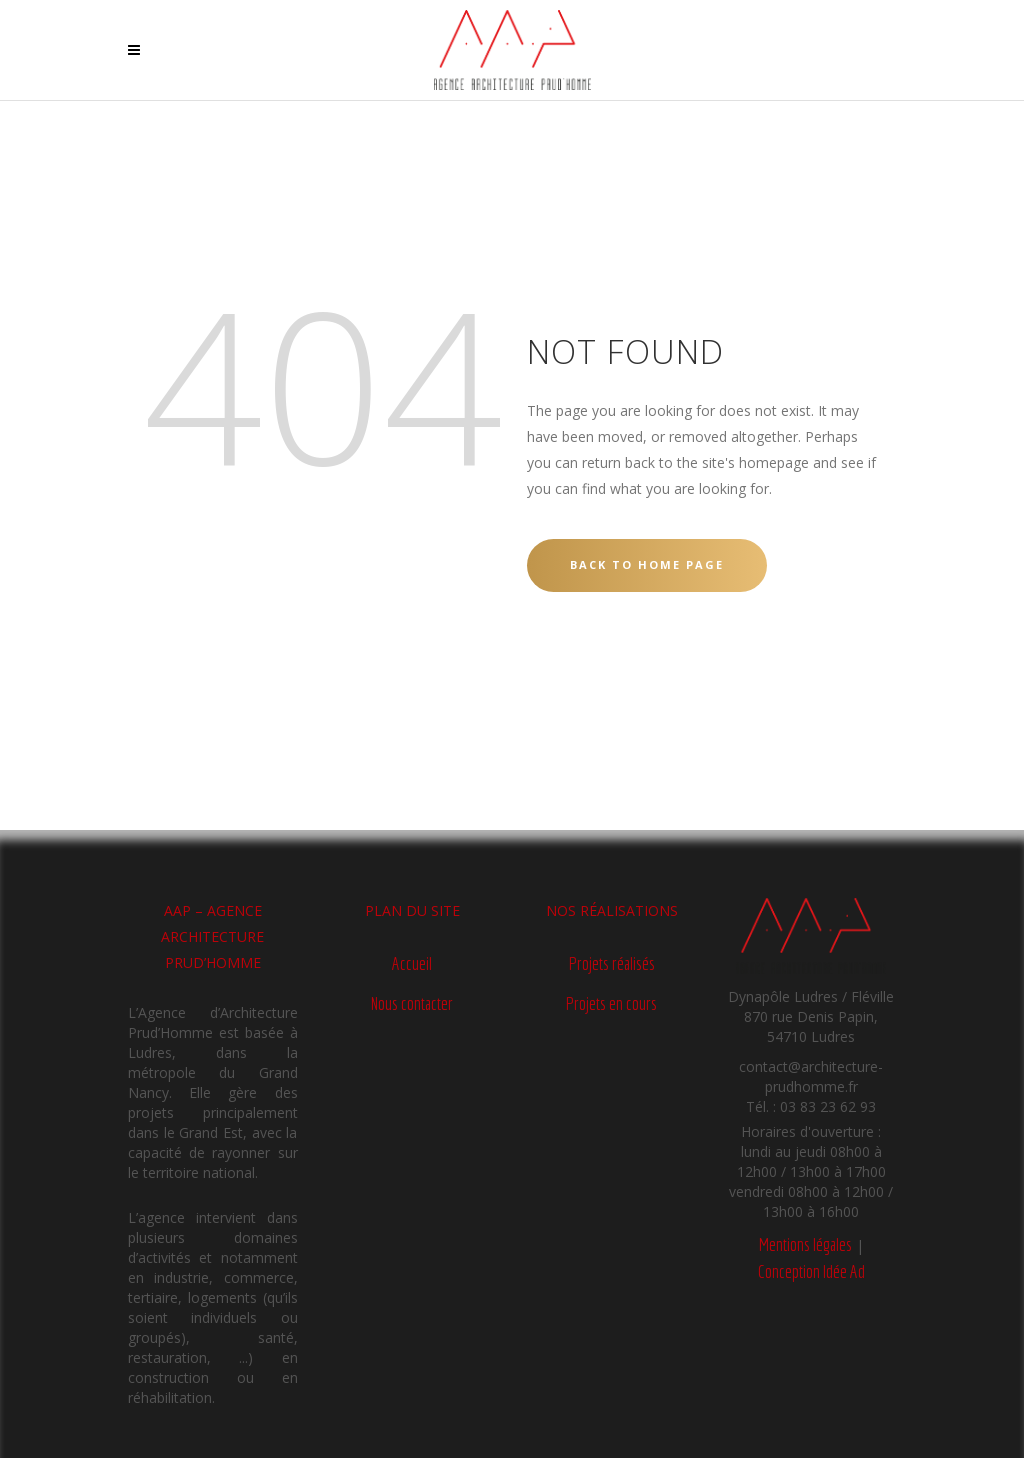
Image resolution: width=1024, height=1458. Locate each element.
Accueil (412, 963)
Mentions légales (805, 1244)
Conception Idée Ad (811, 1271)
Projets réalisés (612, 963)
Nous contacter (412, 1003)
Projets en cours (611, 1003)
